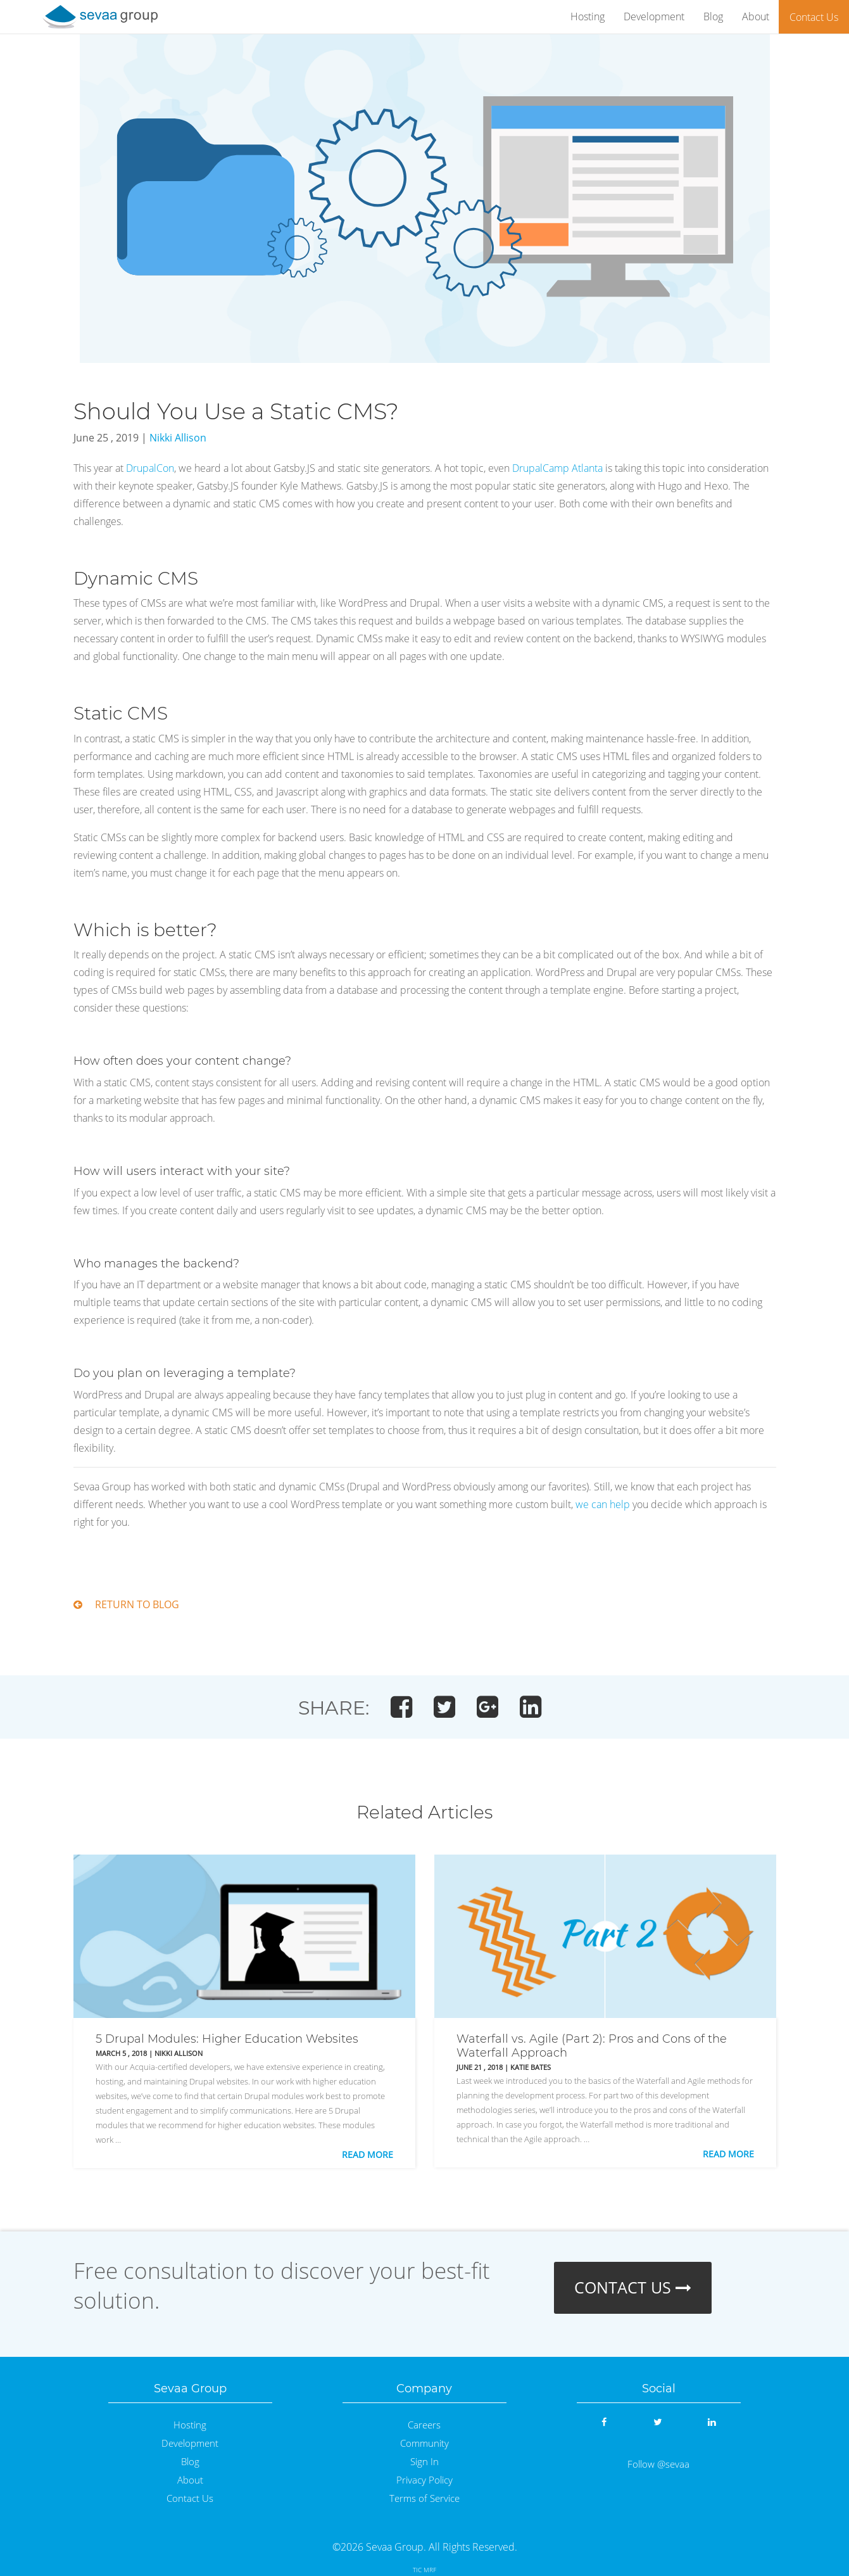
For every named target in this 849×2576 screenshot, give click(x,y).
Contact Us (813, 17)
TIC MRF (424, 2569)
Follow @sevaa (658, 2464)
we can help (602, 1504)
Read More (367, 2154)
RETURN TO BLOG (126, 1604)
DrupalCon (150, 468)
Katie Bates (530, 2067)
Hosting (587, 16)
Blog (713, 16)
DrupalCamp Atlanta (557, 468)
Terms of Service (424, 2498)
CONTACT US (632, 2287)
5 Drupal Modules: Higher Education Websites (227, 2039)
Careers (424, 2425)
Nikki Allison (177, 438)
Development (654, 16)
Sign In (424, 2462)
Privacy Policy (424, 2480)
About (755, 16)
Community (424, 2443)
